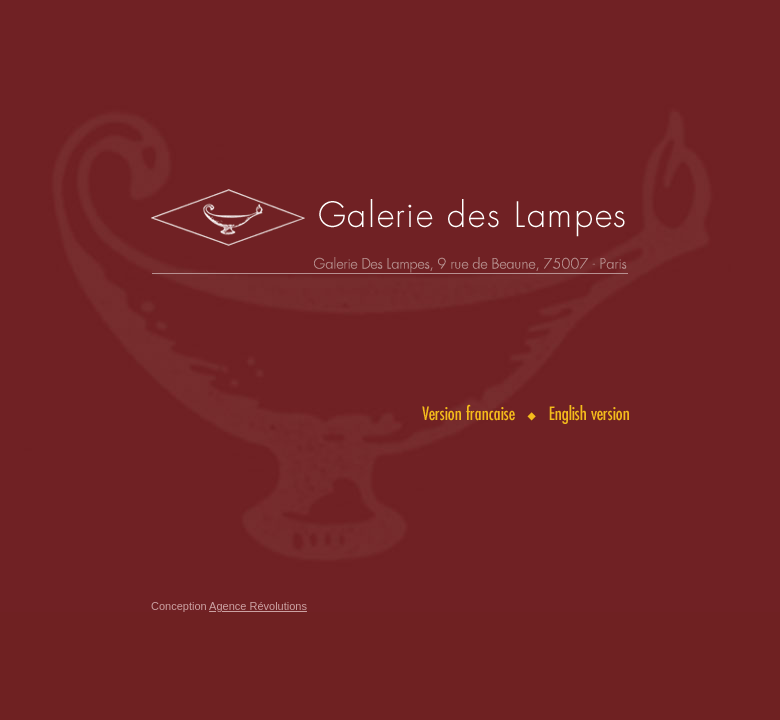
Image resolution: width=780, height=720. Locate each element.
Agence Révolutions (258, 606)
